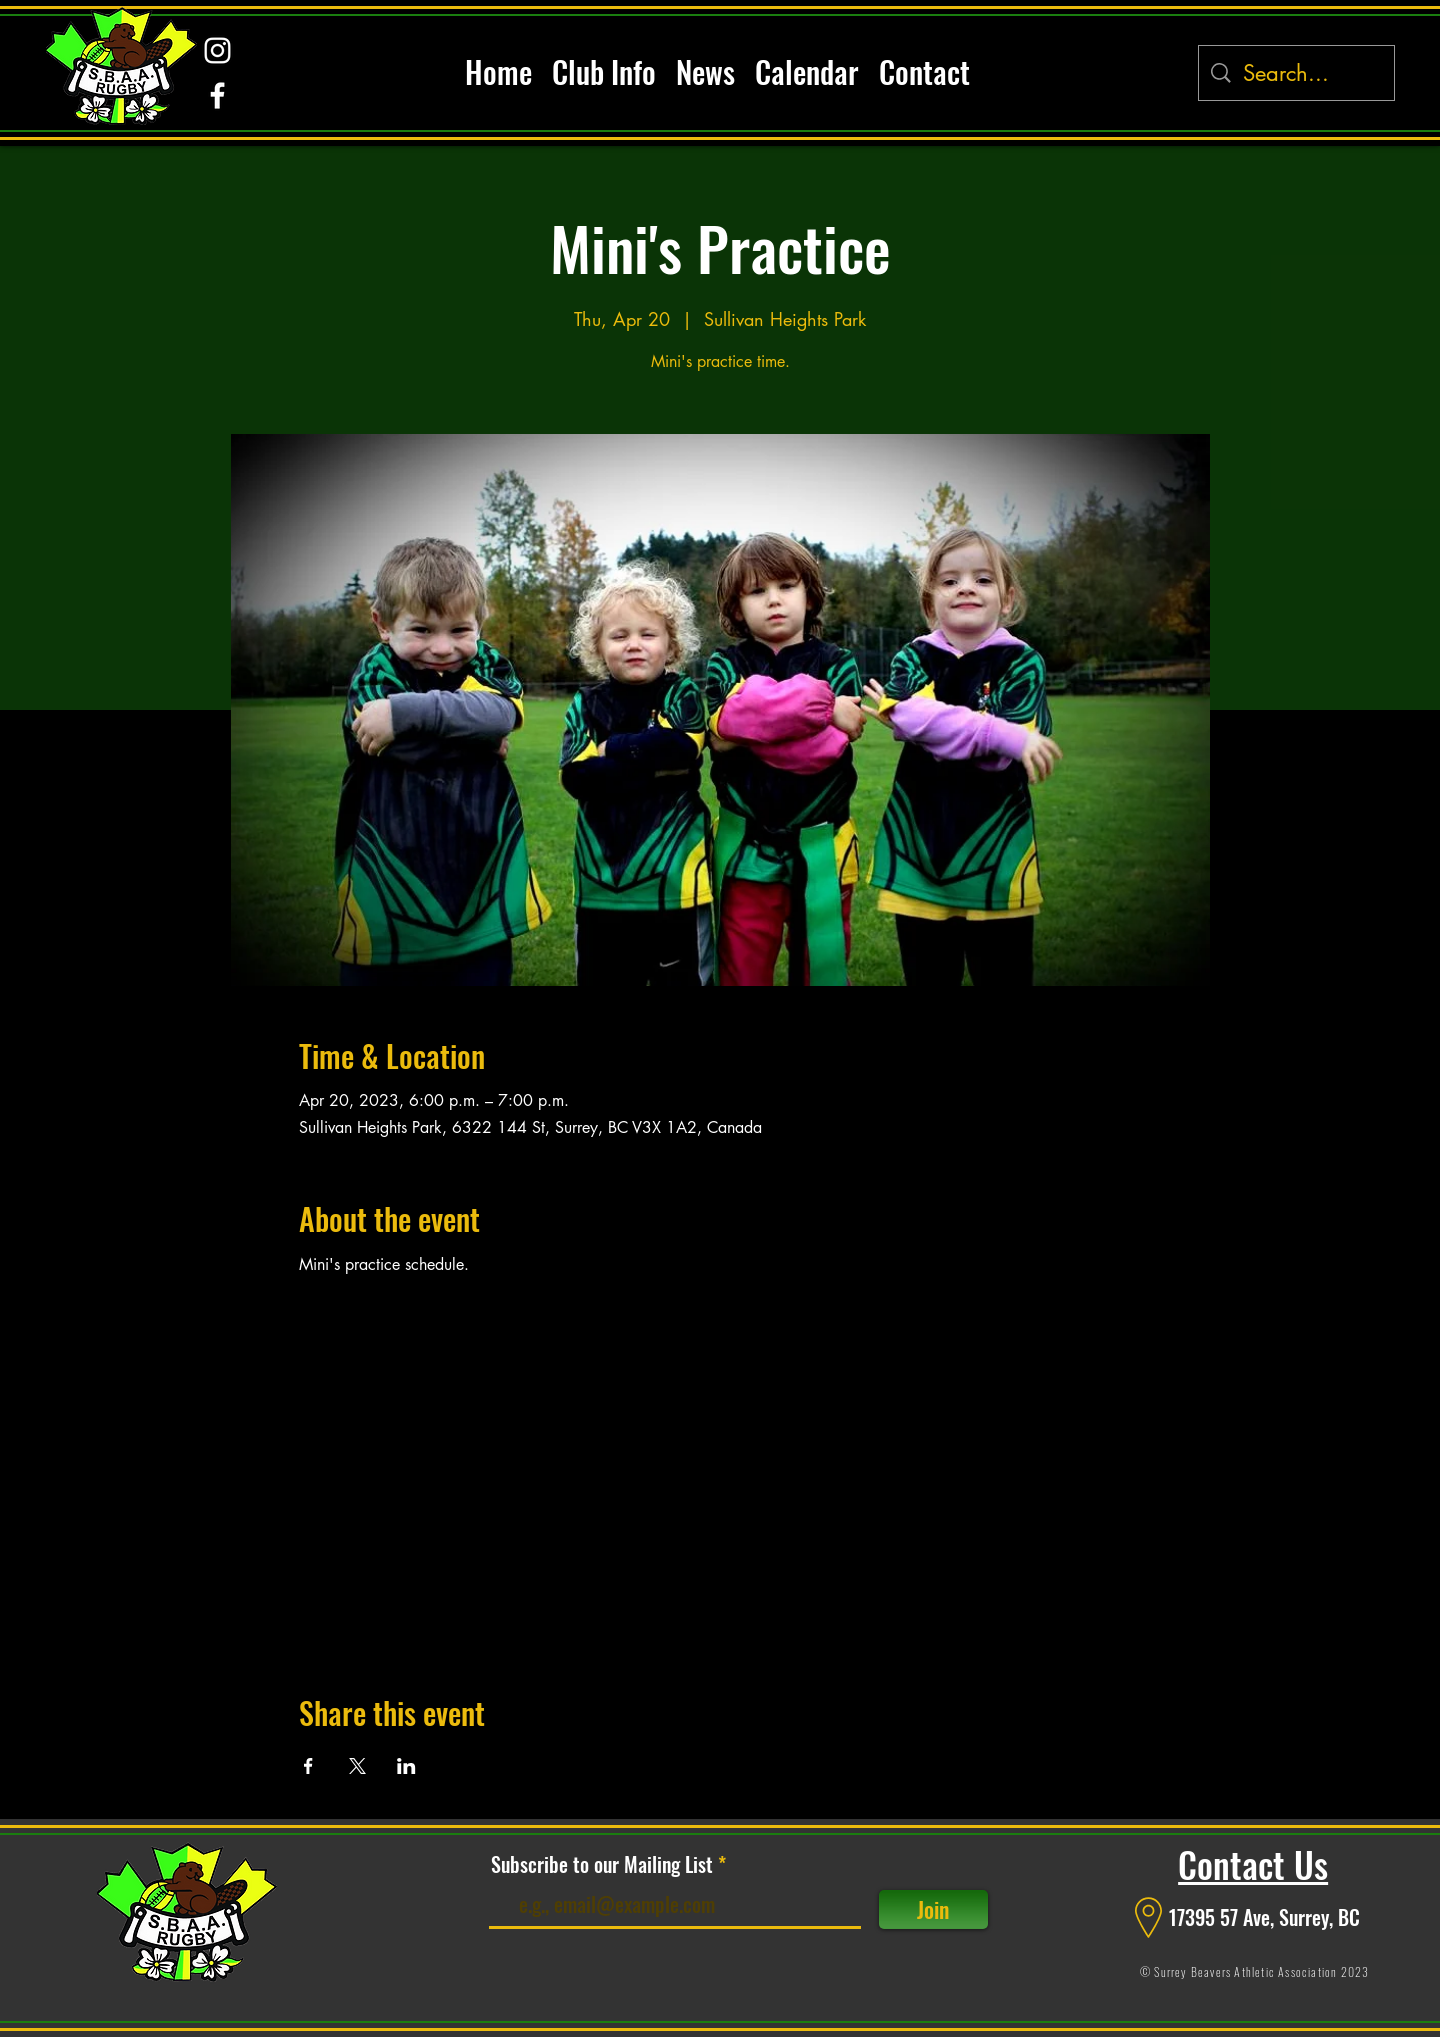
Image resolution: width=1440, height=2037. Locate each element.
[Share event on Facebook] (308, 1766)
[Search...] (1297, 73)
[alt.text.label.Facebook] (217, 95)
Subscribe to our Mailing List (602, 1864)
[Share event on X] (357, 1766)
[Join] (933, 1909)
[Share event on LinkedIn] (406, 1766)
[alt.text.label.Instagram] (217, 50)
